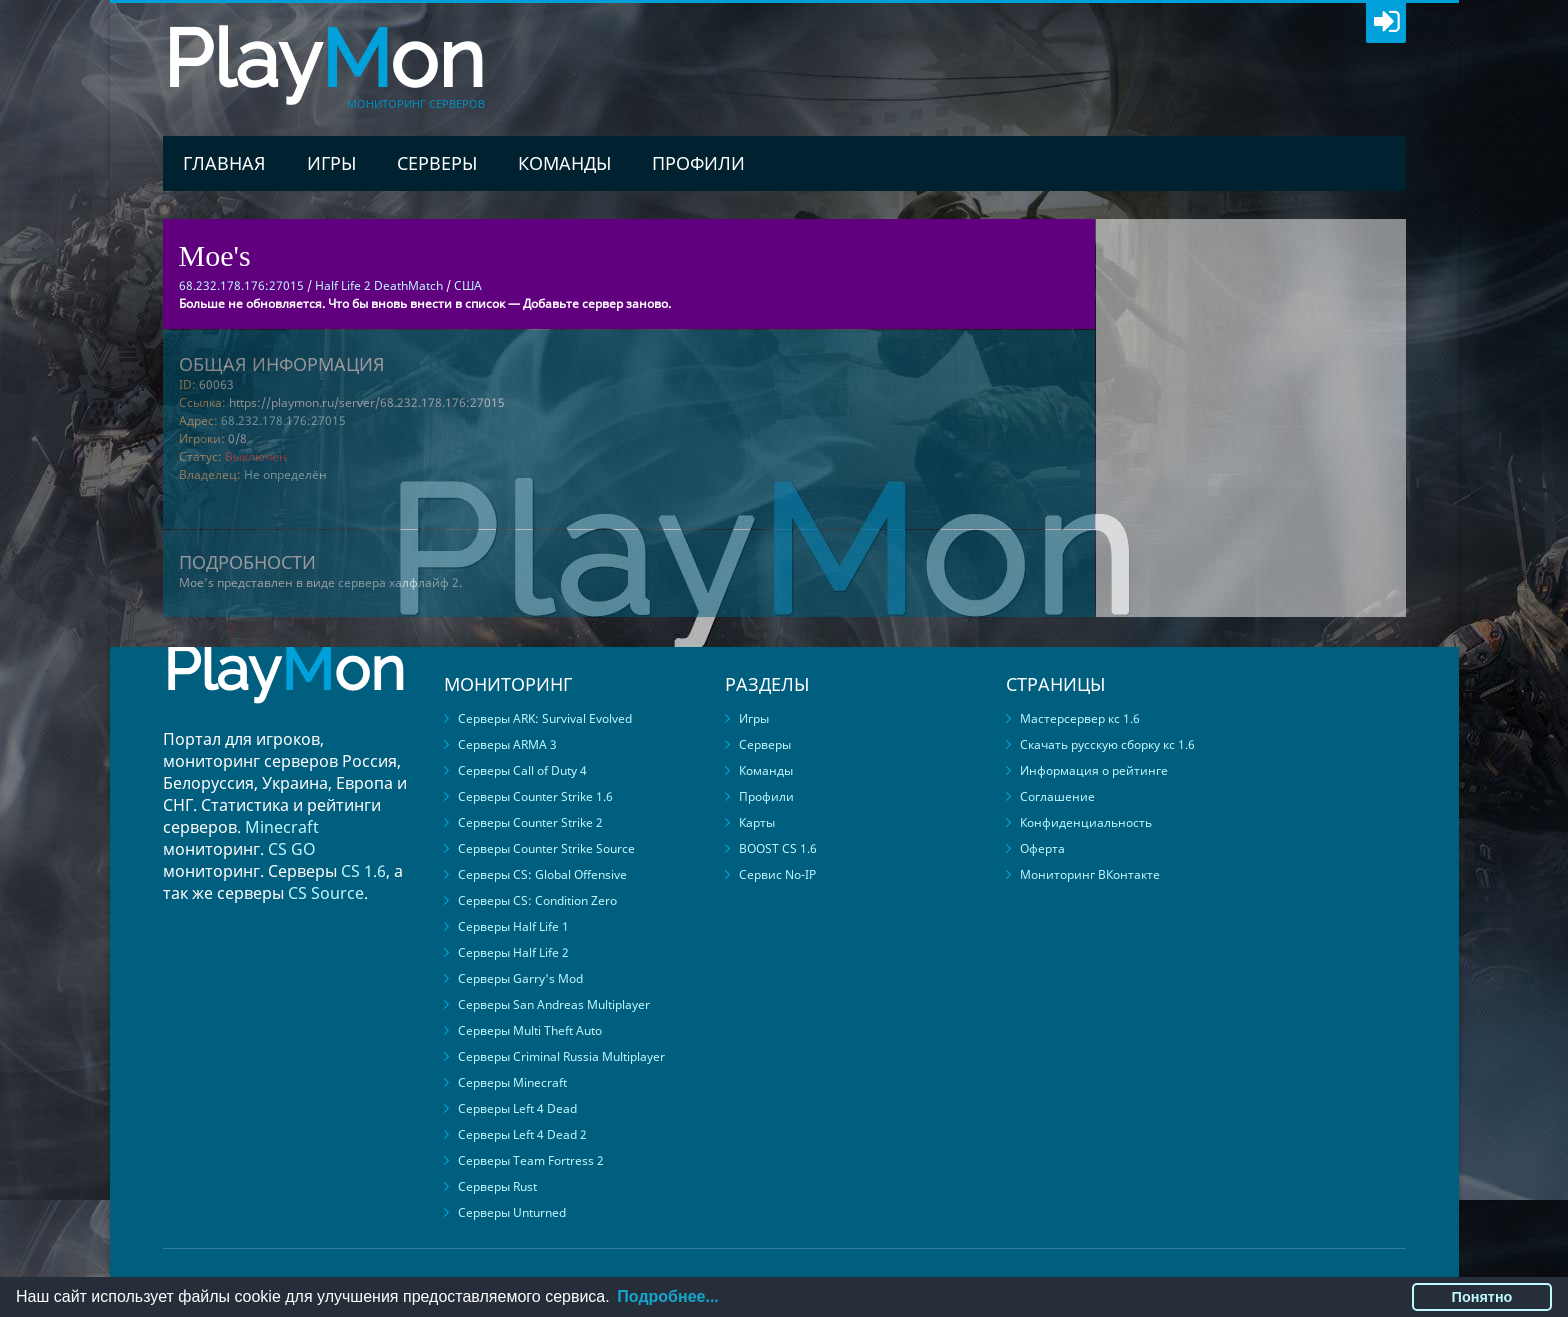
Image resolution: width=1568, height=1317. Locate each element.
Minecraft (282, 827)
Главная (224, 163)
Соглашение (1057, 796)
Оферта (1042, 848)
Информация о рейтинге (1094, 770)
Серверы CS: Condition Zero (537, 900)
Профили (698, 163)
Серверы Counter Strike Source (546, 848)
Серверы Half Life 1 (513, 926)
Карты (757, 822)
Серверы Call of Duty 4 (522, 770)
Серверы (437, 163)
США (468, 285)
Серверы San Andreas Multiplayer (554, 1004)
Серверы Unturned (512, 1212)
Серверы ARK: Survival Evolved (545, 718)
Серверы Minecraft (512, 1082)
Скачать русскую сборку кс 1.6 (1107, 744)
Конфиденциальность (1086, 822)
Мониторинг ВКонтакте (1090, 874)
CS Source (326, 893)
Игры (331, 163)
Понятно (1482, 1297)
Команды (564, 163)
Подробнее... (667, 1296)
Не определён (285, 474)
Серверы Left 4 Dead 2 (522, 1134)
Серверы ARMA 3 (507, 744)
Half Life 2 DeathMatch (379, 285)
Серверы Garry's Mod (520, 978)
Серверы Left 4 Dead (517, 1108)
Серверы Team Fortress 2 (531, 1160)
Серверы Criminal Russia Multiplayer (561, 1056)
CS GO (292, 849)
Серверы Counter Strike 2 (530, 822)
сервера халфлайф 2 (398, 582)
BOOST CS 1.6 (778, 848)
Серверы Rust (497, 1186)
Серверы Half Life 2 (513, 952)
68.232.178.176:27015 (283, 420)
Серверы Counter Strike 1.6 (535, 796)
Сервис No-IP (777, 874)
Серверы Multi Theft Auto (530, 1030)
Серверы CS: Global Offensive (542, 874)
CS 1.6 (363, 871)
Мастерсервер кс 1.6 (1080, 718)
